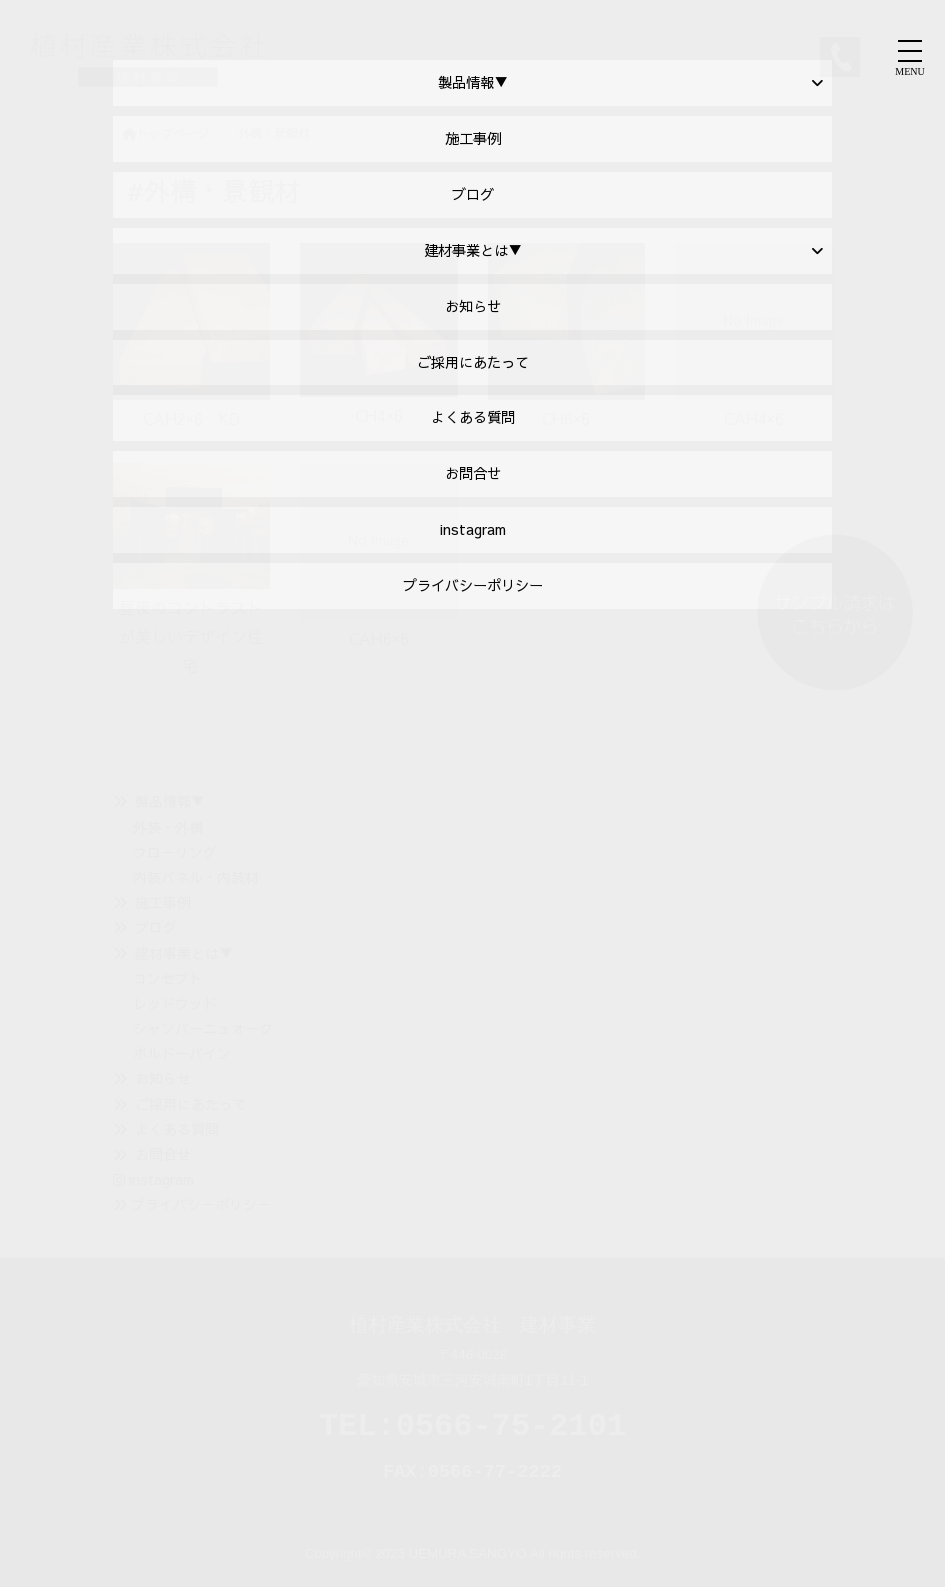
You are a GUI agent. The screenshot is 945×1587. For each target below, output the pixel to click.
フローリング (175, 852)
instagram (153, 1179)
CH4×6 (379, 415)
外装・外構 (168, 827)
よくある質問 (177, 1129)
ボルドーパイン (182, 1053)
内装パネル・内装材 (196, 877)
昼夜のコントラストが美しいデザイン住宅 (191, 636)
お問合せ (163, 1154)
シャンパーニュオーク (203, 1028)
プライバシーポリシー (201, 1204)
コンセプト (168, 978)
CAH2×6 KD (191, 418)
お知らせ (163, 1078)
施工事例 (163, 902)
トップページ (166, 133)
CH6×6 (566, 418)
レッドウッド (175, 1003)
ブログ (156, 927)
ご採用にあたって (191, 1104)
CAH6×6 (379, 638)
